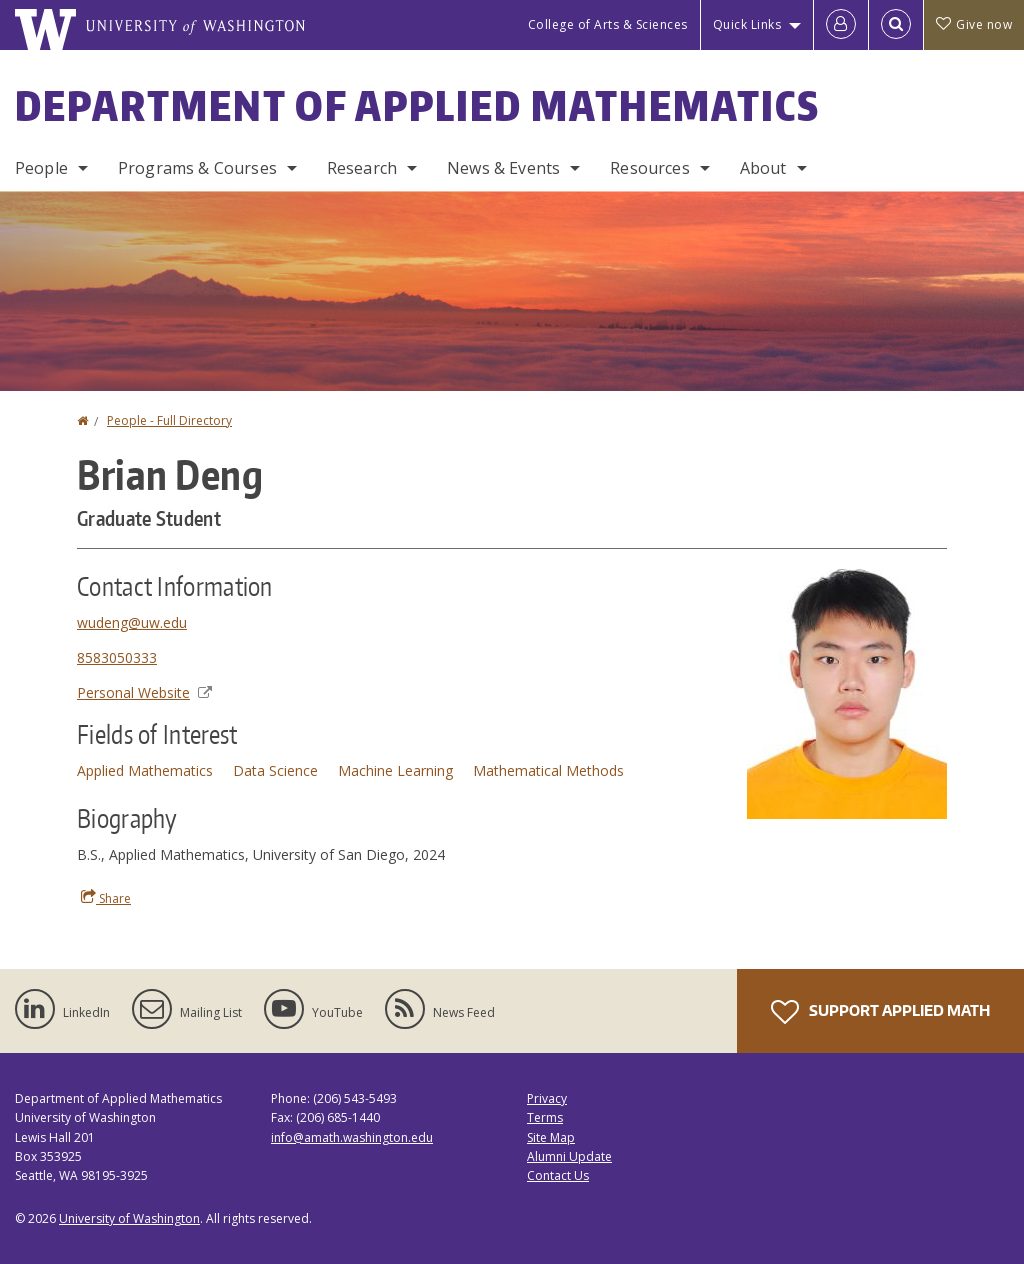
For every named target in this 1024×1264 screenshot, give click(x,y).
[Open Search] (896, 25)
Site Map (551, 1137)
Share (106, 898)
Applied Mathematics (145, 770)
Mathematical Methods (548, 770)
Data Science (275, 770)
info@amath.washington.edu (352, 1137)
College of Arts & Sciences (608, 24)
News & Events (503, 168)
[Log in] (841, 25)
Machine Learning (395, 770)
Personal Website (144, 692)
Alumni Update (569, 1156)
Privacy (547, 1098)
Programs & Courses (197, 168)
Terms (545, 1117)
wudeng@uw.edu (132, 622)
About (763, 168)
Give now (974, 24)
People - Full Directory (169, 420)
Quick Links (747, 24)
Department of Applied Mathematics (417, 106)
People (41, 168)
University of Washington (129, 1218)
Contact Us (558, 1175)
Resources (649, 168)
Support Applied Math (880, 1012)
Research (362, 168)
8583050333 (117, 657)
